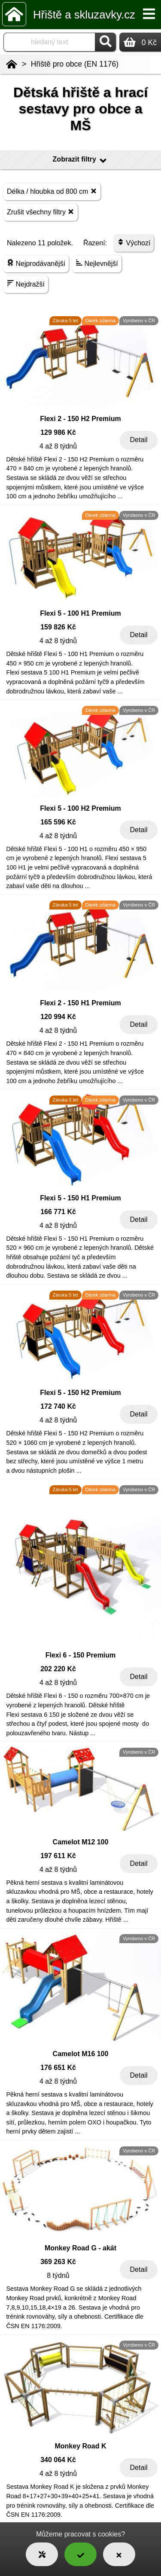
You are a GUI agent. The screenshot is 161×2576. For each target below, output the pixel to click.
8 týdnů (58, 2275)
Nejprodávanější (36, 263)
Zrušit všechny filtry (40, 212)
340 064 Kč (58, 2459)
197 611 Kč (58, 1855)
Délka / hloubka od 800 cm (52, 191)
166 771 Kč (58, 1211)
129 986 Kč (58, 432)
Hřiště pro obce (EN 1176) (74, 64)
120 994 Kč (58, 1016)
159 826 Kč (58, 627)
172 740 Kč (58, 1406)
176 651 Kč (58, 2067)
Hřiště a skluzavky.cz (84, 15)
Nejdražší (26, 284)
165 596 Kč (58, 822)
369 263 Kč (58, 2261)
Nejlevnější (97, 263)
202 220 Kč (58, 1669)
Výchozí (133, 242)
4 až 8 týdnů (58, 446)
